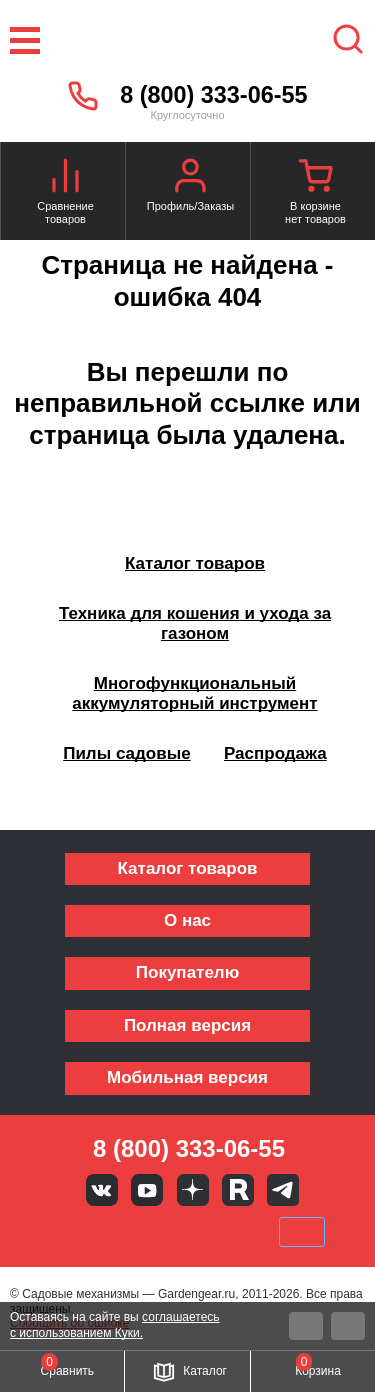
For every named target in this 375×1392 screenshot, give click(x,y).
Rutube (238, 1190)
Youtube (147, 1190)
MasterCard (120, 1232)
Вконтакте (102, 1190)
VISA (52, 1232)
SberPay (302, 1232)
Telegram (283, 1190)
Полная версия (187, 1025)
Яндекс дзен (193, 1190)
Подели (210, 1232)
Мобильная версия (187, 1077)
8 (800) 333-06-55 (213, 95)
